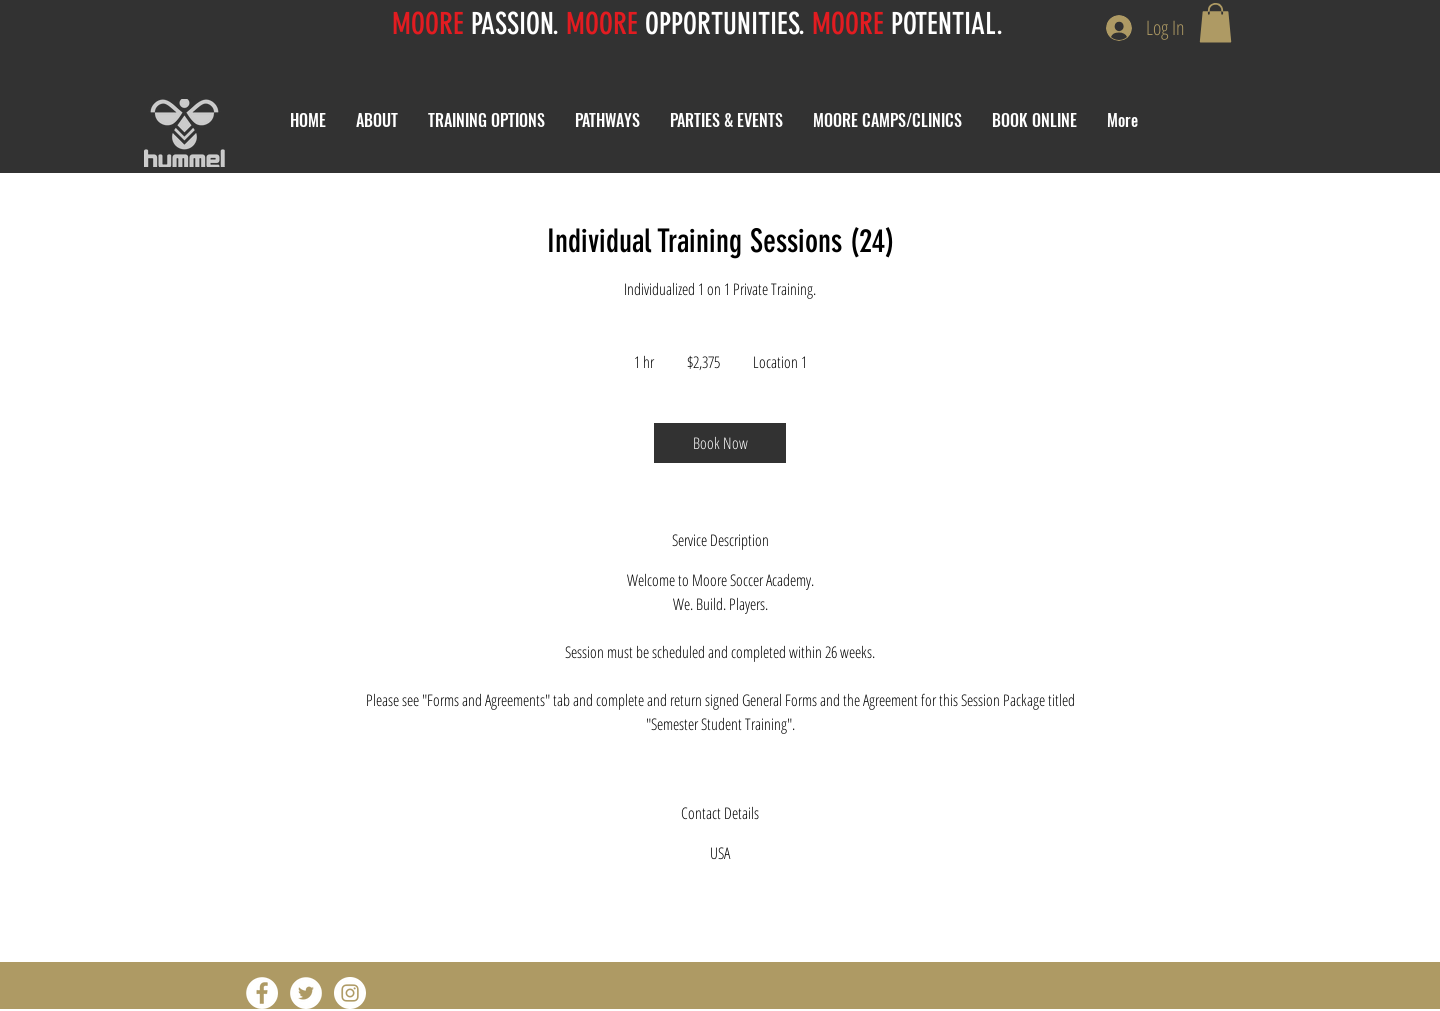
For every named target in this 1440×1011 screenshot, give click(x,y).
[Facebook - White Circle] (262, 993)
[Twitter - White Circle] (306, 993)
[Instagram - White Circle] (350, 993)
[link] (720, 443)
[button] (1215, 22)
